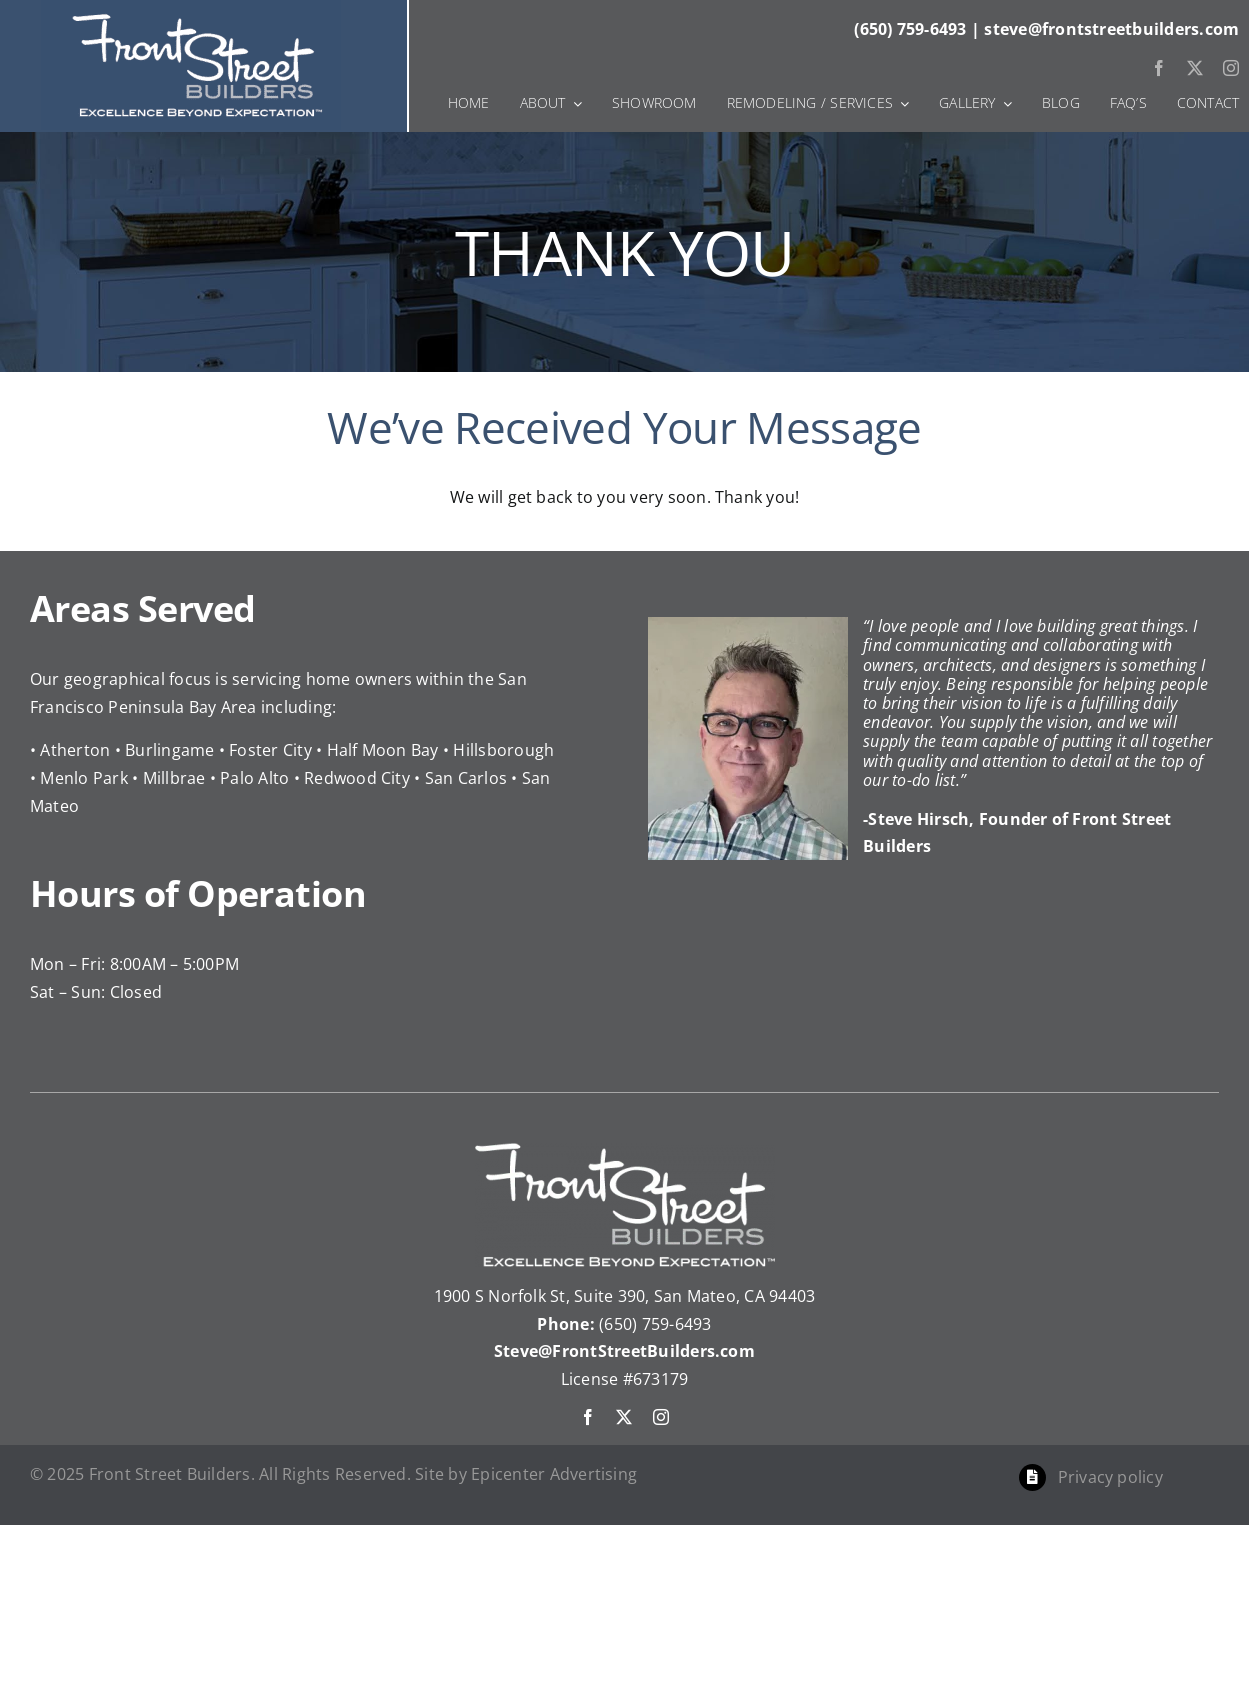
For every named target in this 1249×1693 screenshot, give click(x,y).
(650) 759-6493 (912, 29)
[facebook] (1159, 68)
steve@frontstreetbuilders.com (1111, 29)
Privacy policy (1110, 1477)
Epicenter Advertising (554, 1474)
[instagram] (1231, 68)
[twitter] (1195, 68)
